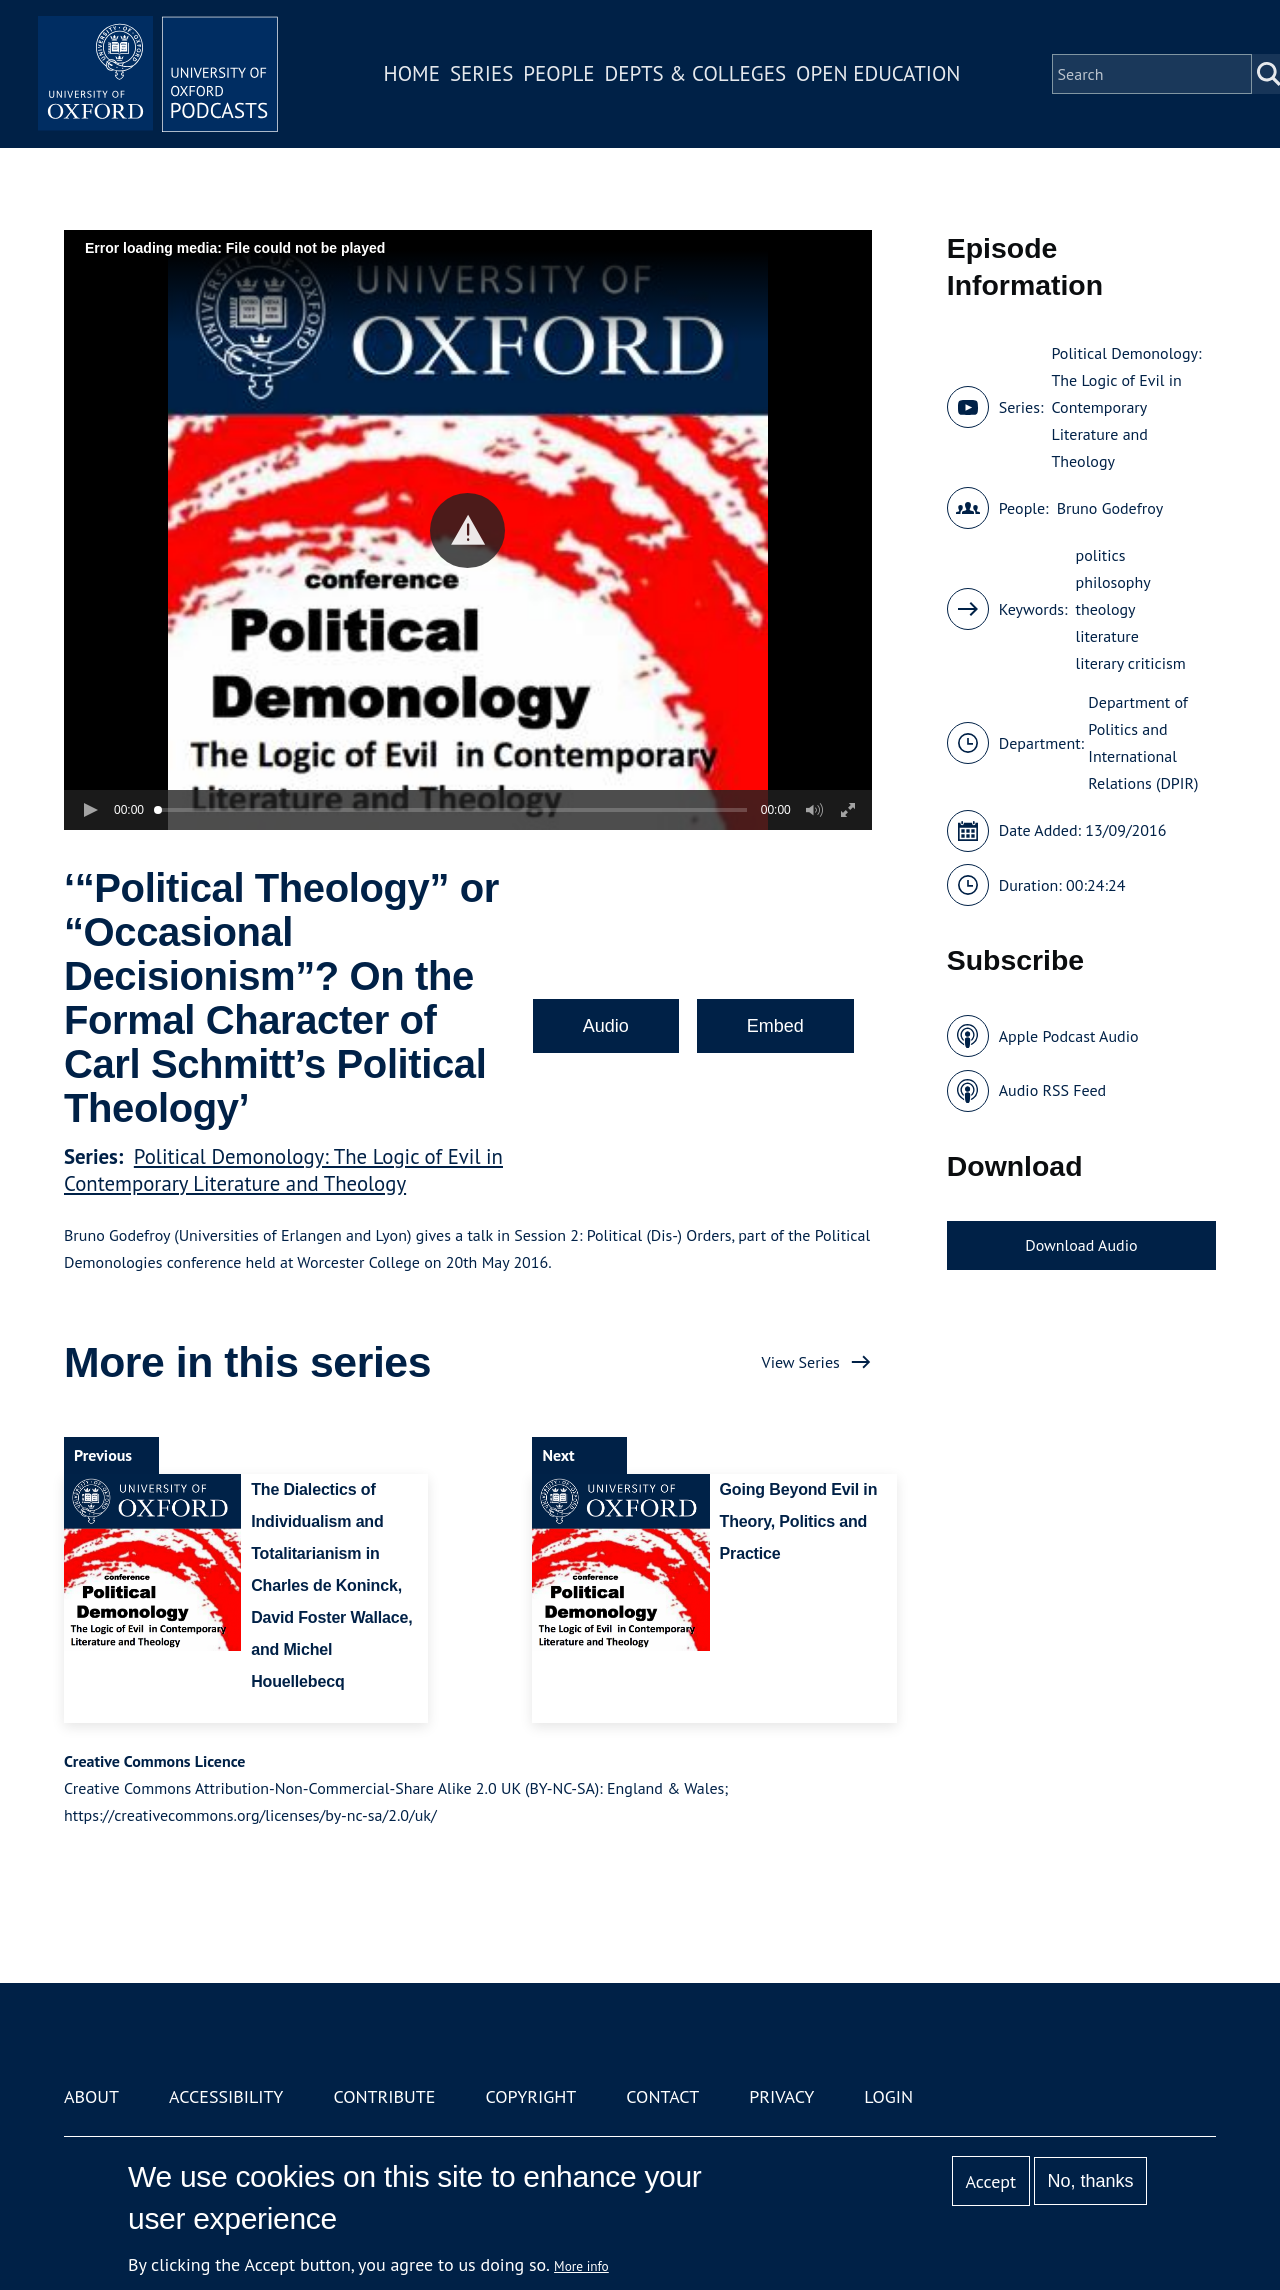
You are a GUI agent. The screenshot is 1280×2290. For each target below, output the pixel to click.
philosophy (1113, 582)
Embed (775, 1026)
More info (581, 2266)
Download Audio (1081, 1245)
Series (481, 73)
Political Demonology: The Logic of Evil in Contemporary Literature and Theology (283, 1170)
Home (412, 73)
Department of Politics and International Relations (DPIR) (1143, 742)
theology (1106, 609)
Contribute (384, 2096)
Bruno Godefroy (1110, 508)
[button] (467, 530)
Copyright (530, 2096)
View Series (801, 1362)
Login (888, 2096)
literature (1107, 636)
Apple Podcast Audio (1069, 1036)
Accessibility (226, 2096)
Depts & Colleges (696, 73)
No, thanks (1090, 2181)
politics (1101, 555)
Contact (662, 2096)
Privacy (781, 2096)
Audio (606, 1026)
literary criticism (1131, 663)
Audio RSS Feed (1052, 1090)
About (91, 2096)
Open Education (878, 73)
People (558, 73)
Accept (990, 2181)
